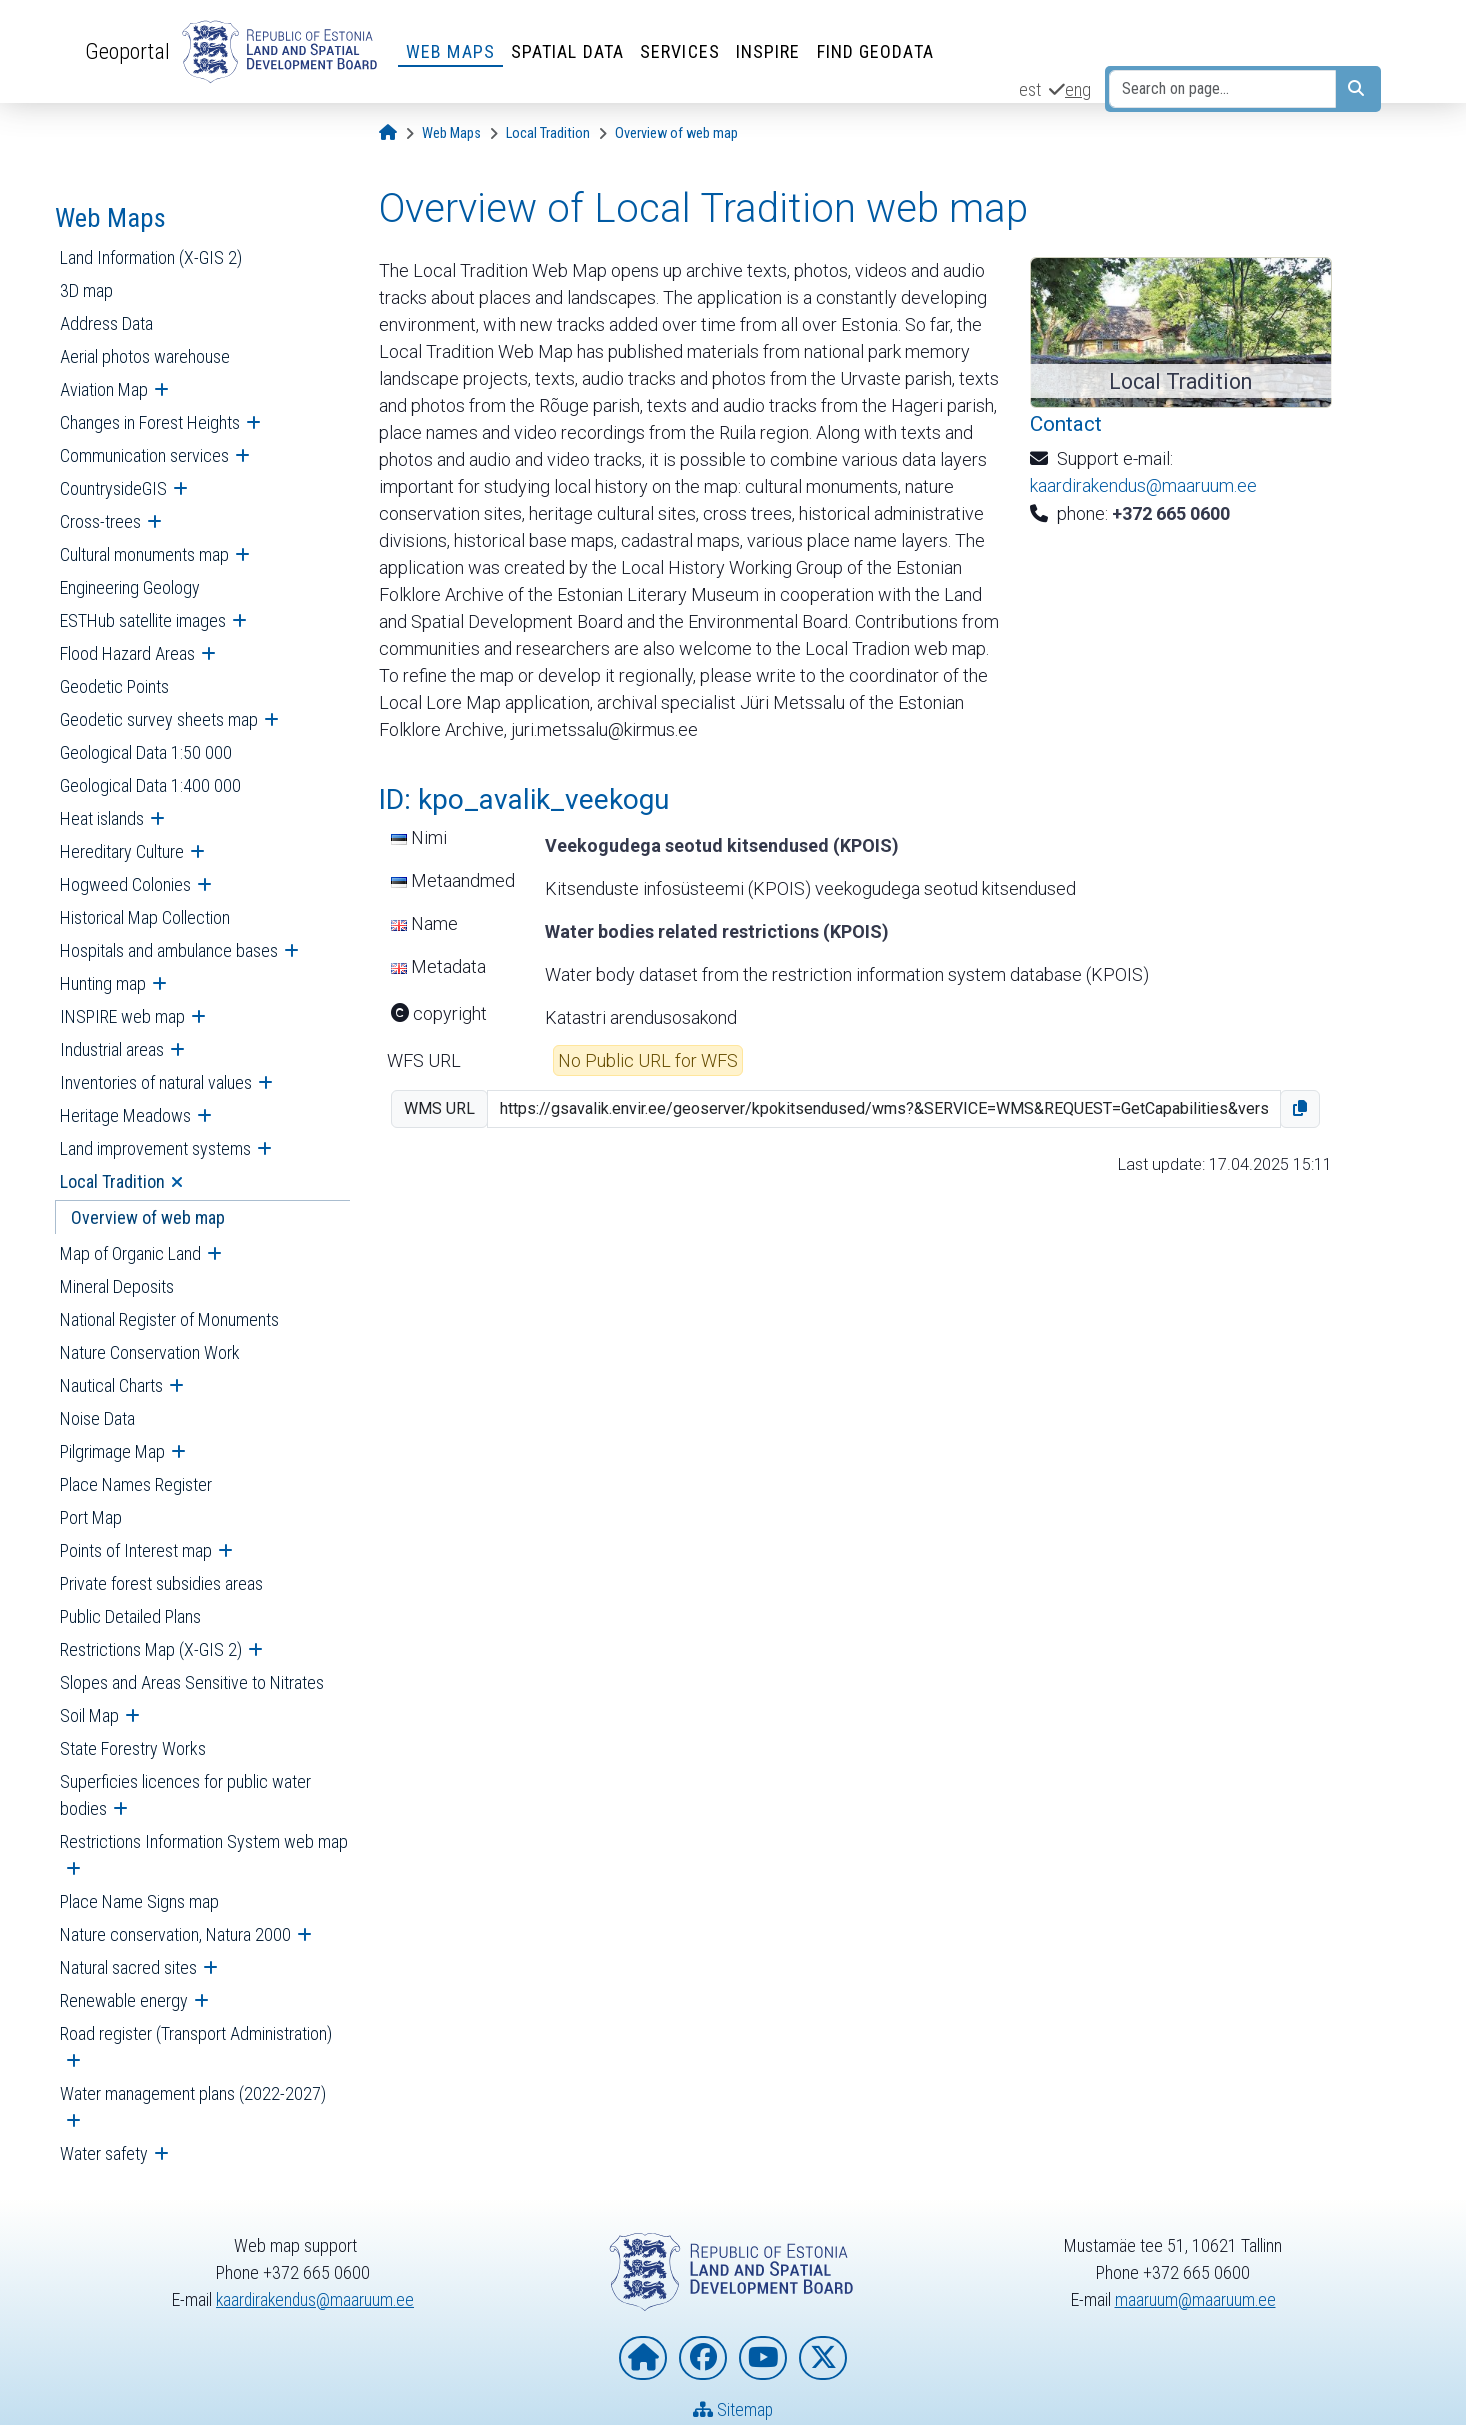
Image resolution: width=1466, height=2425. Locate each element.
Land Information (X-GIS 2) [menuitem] (151, 257)
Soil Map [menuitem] (89, 1715)
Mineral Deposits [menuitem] (117, 1286)
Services (680, 51)
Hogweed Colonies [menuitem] (125, 884)
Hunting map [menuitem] (103, 983)
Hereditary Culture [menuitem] (122, 851)
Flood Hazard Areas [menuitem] (127, 653)
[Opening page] (388, 133)
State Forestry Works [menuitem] (133, 1748)
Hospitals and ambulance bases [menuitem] (169, 950)
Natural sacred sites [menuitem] (128, 1967)
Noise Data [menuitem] (97, 1418)
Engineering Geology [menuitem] (130, 587)
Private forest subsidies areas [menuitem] (161, 1583)
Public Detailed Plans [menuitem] (130, 1616)
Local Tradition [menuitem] (112, 1181)
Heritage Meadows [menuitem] (125, 1115)
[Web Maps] (451, 133)
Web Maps (450, 51)
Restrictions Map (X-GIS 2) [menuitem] (151, 1649)
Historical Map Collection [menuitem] (145, 917)
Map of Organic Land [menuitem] (130, 1253)
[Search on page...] (1222, 89)
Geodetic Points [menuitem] (114, 686)
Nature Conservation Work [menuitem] (150, 1352)
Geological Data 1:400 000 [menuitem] (150, 785)
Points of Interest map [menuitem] (136, 1550)
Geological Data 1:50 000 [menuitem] (146, 752)
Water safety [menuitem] (104, 2153)
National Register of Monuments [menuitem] (169, 1319)
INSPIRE (768, 51)
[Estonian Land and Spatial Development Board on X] (823, 2358)
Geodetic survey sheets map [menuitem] (159, 719)
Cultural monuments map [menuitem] (144, 554)
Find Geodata (875, 51)
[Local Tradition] (548, 133)
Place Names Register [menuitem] (136, 1484)
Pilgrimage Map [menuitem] (112, 1451)
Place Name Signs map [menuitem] (139, 1901)
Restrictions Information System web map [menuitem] (204, 1841)
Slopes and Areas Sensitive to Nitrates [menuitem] (192, 1682)
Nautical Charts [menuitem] (111, 1385)
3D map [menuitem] (86, 290)
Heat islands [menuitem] (102, 818)
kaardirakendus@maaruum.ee (1143, 485)
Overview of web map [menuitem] (148, 1217)
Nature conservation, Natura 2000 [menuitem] (175, 1934)
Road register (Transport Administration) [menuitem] (196, 2033)
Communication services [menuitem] (144, 455)
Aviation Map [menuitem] (104, 389)
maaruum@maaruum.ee (1195, 2299)
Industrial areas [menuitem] (112, 1049)
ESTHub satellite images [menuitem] (143, 620)
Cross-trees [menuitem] (100, 521)
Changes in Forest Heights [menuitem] (150, 422)
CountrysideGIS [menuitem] (113, 488)
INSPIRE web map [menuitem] (122, 1016)
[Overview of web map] (676, 133)
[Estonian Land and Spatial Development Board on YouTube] (763, 2358)
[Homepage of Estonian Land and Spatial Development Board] (643, 2358)
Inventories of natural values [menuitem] (156, 1082)
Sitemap (733, 2410)
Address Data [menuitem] (106, 323)
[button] (1300, 1109)
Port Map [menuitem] (91, 1517)
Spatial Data (567, 51)
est (1030, 89)
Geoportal (127, 51)
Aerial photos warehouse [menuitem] (145, 356)
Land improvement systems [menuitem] (155, 1148)
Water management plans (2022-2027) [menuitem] (193, 2093)
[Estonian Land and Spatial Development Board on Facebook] (703, 2358)
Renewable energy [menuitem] (124, 2000)
